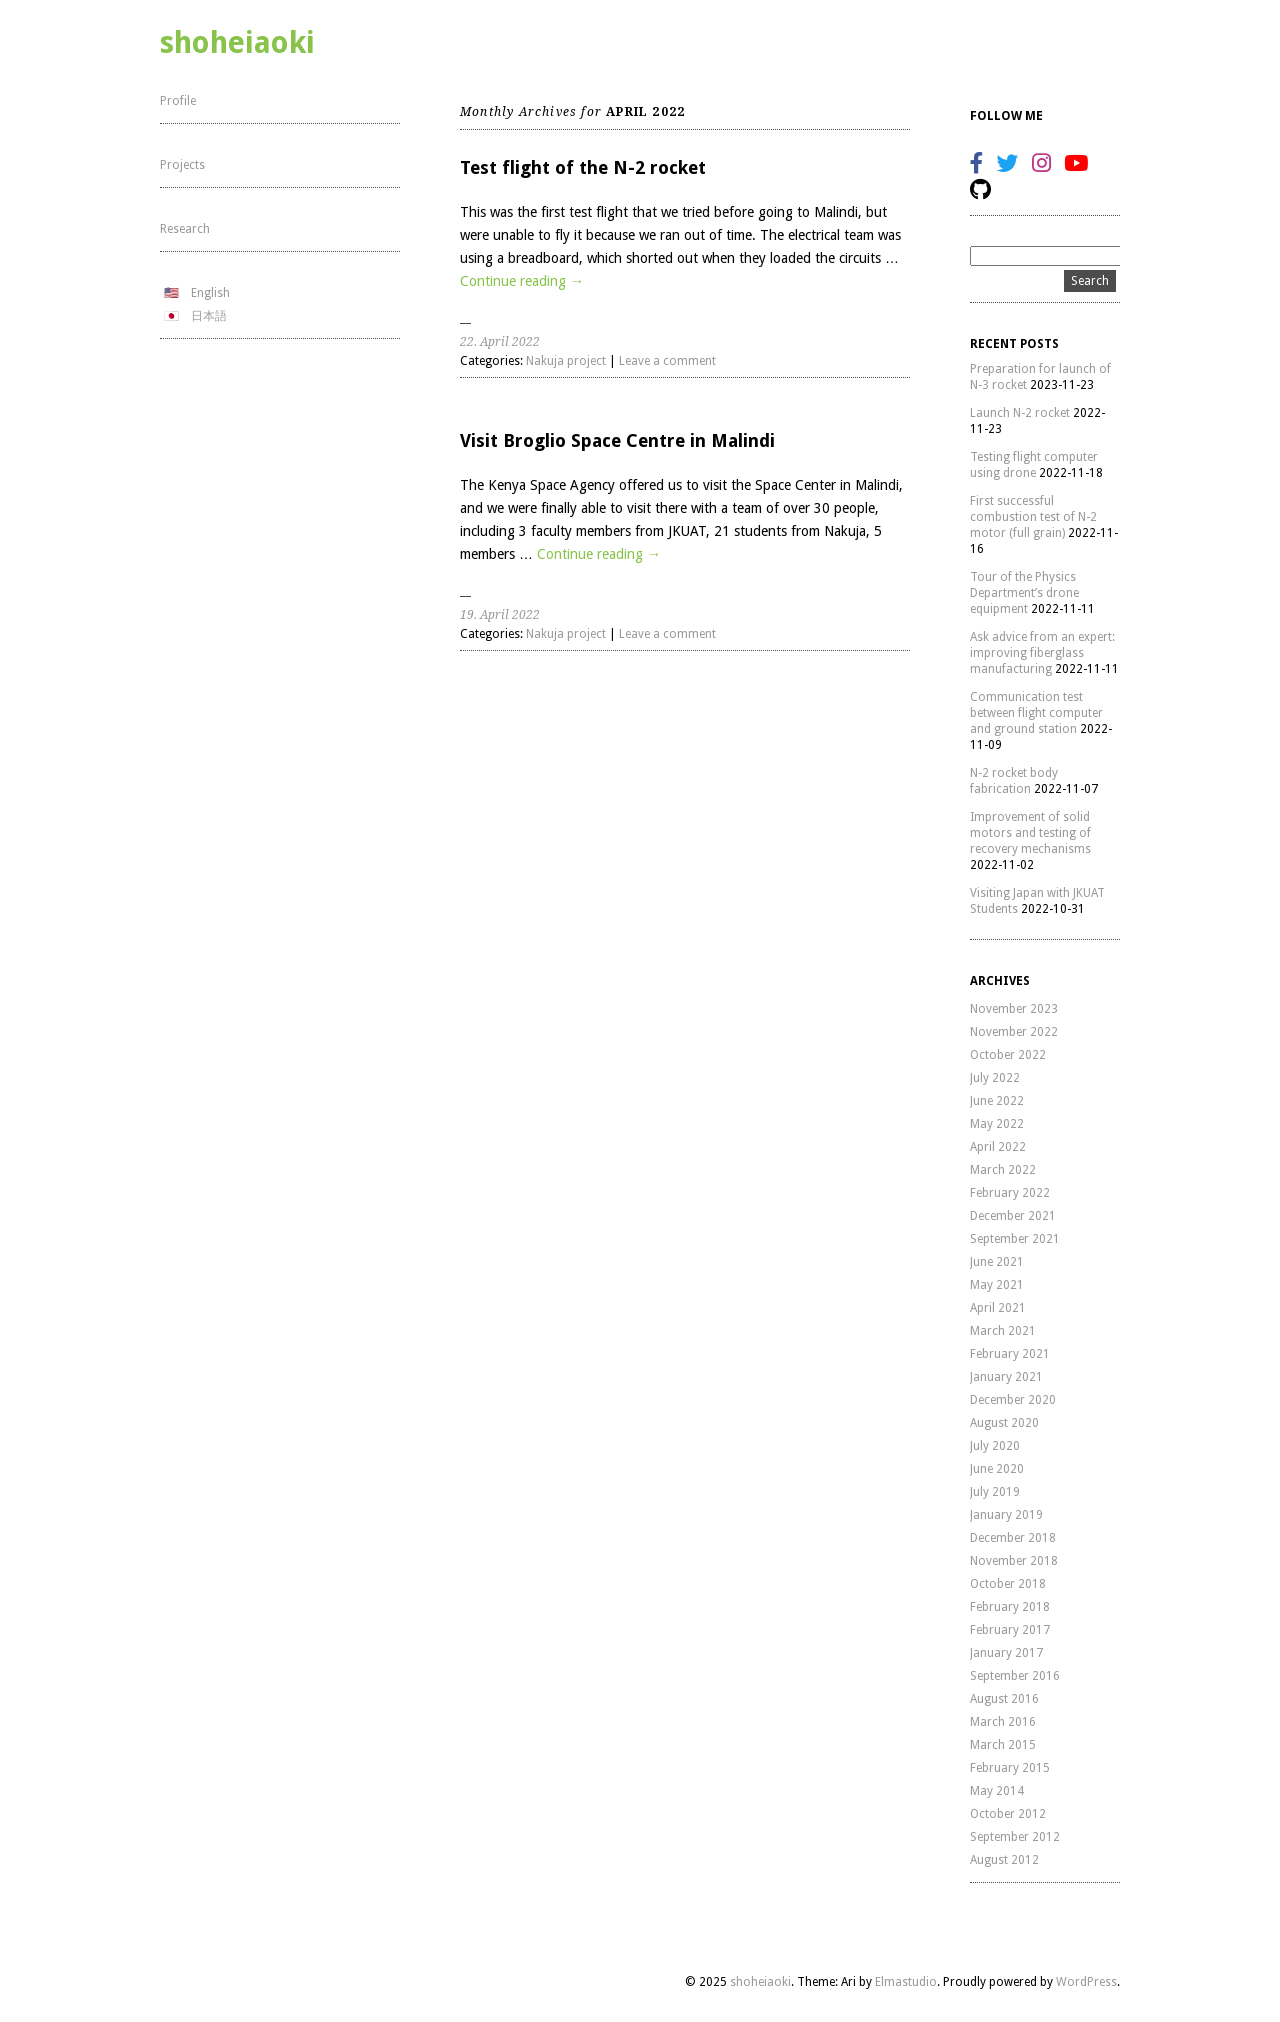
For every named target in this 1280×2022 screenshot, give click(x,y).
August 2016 (1004, 1699)
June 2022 (997, 1101)
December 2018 (1013, 1538)
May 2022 (997, 1124)
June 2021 (997, 1262)
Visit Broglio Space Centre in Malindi (617, 440)
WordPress (1086, 1982)
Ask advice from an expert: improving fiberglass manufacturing (1042, 653)
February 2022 (1010, 1193)
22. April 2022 (500, 342)
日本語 (209, 316)
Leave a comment (667, 361)
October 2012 (1008, 1814)
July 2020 (995, 1446)
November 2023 (1014, 1009)
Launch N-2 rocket (1020, 413)
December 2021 (1013, 1216)
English (210, 293)
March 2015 (1003, 1745)
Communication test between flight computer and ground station (1036, 713)
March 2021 (1003, 1331)
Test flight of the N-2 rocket (583, 167)
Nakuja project (566, 361)
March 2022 (1003, 1170)
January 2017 (1006, 1653)
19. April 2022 (500, 615)
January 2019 (1006, 1515)
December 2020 (1013, 1400)
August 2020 (1004, 1423)
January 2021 (1006, 1377)
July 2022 (995, 1078)
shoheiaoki (237, 42)
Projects (182, 165)
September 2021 (1015, 1239)
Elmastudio (906, 1982)
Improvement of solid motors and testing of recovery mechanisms (1030, 833)
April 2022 (998, 1147)
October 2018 (1008, 1584)
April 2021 (998, 1308)
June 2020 (997, 1469)
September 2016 (1015, 1676)
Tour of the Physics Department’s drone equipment (1024, 593)
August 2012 (1004, 1860)
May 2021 (997, 1285)
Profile (178, 101)
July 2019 (995, 1492)
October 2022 (1008, 1055)
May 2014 (997, 1791)
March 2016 (1003, 1722)
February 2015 (1010, 1768)
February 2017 (1010, 1630)
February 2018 (1010, 1607)
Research (185, 229)
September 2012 (1015, 1837)
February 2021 (1010, 1354)
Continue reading (522, 281)
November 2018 (1014, 1561)
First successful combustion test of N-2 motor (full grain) (1033, 517)
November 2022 (1014, 1032)
